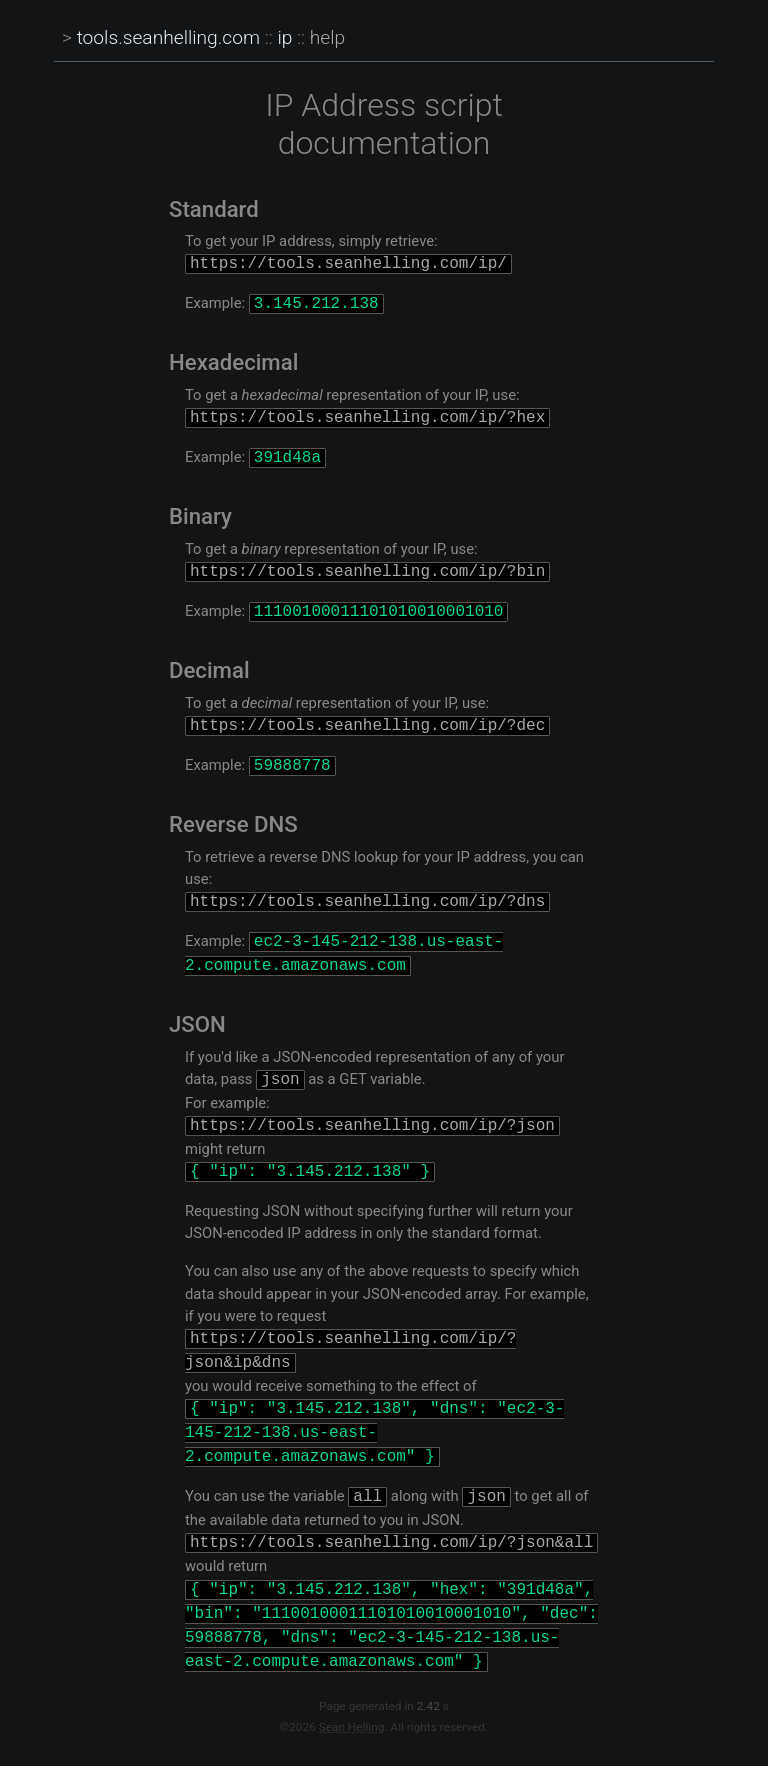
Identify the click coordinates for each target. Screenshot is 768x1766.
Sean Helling (352, 1732)
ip (284, 37)
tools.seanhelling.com (168, 37)
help (327, 37)
